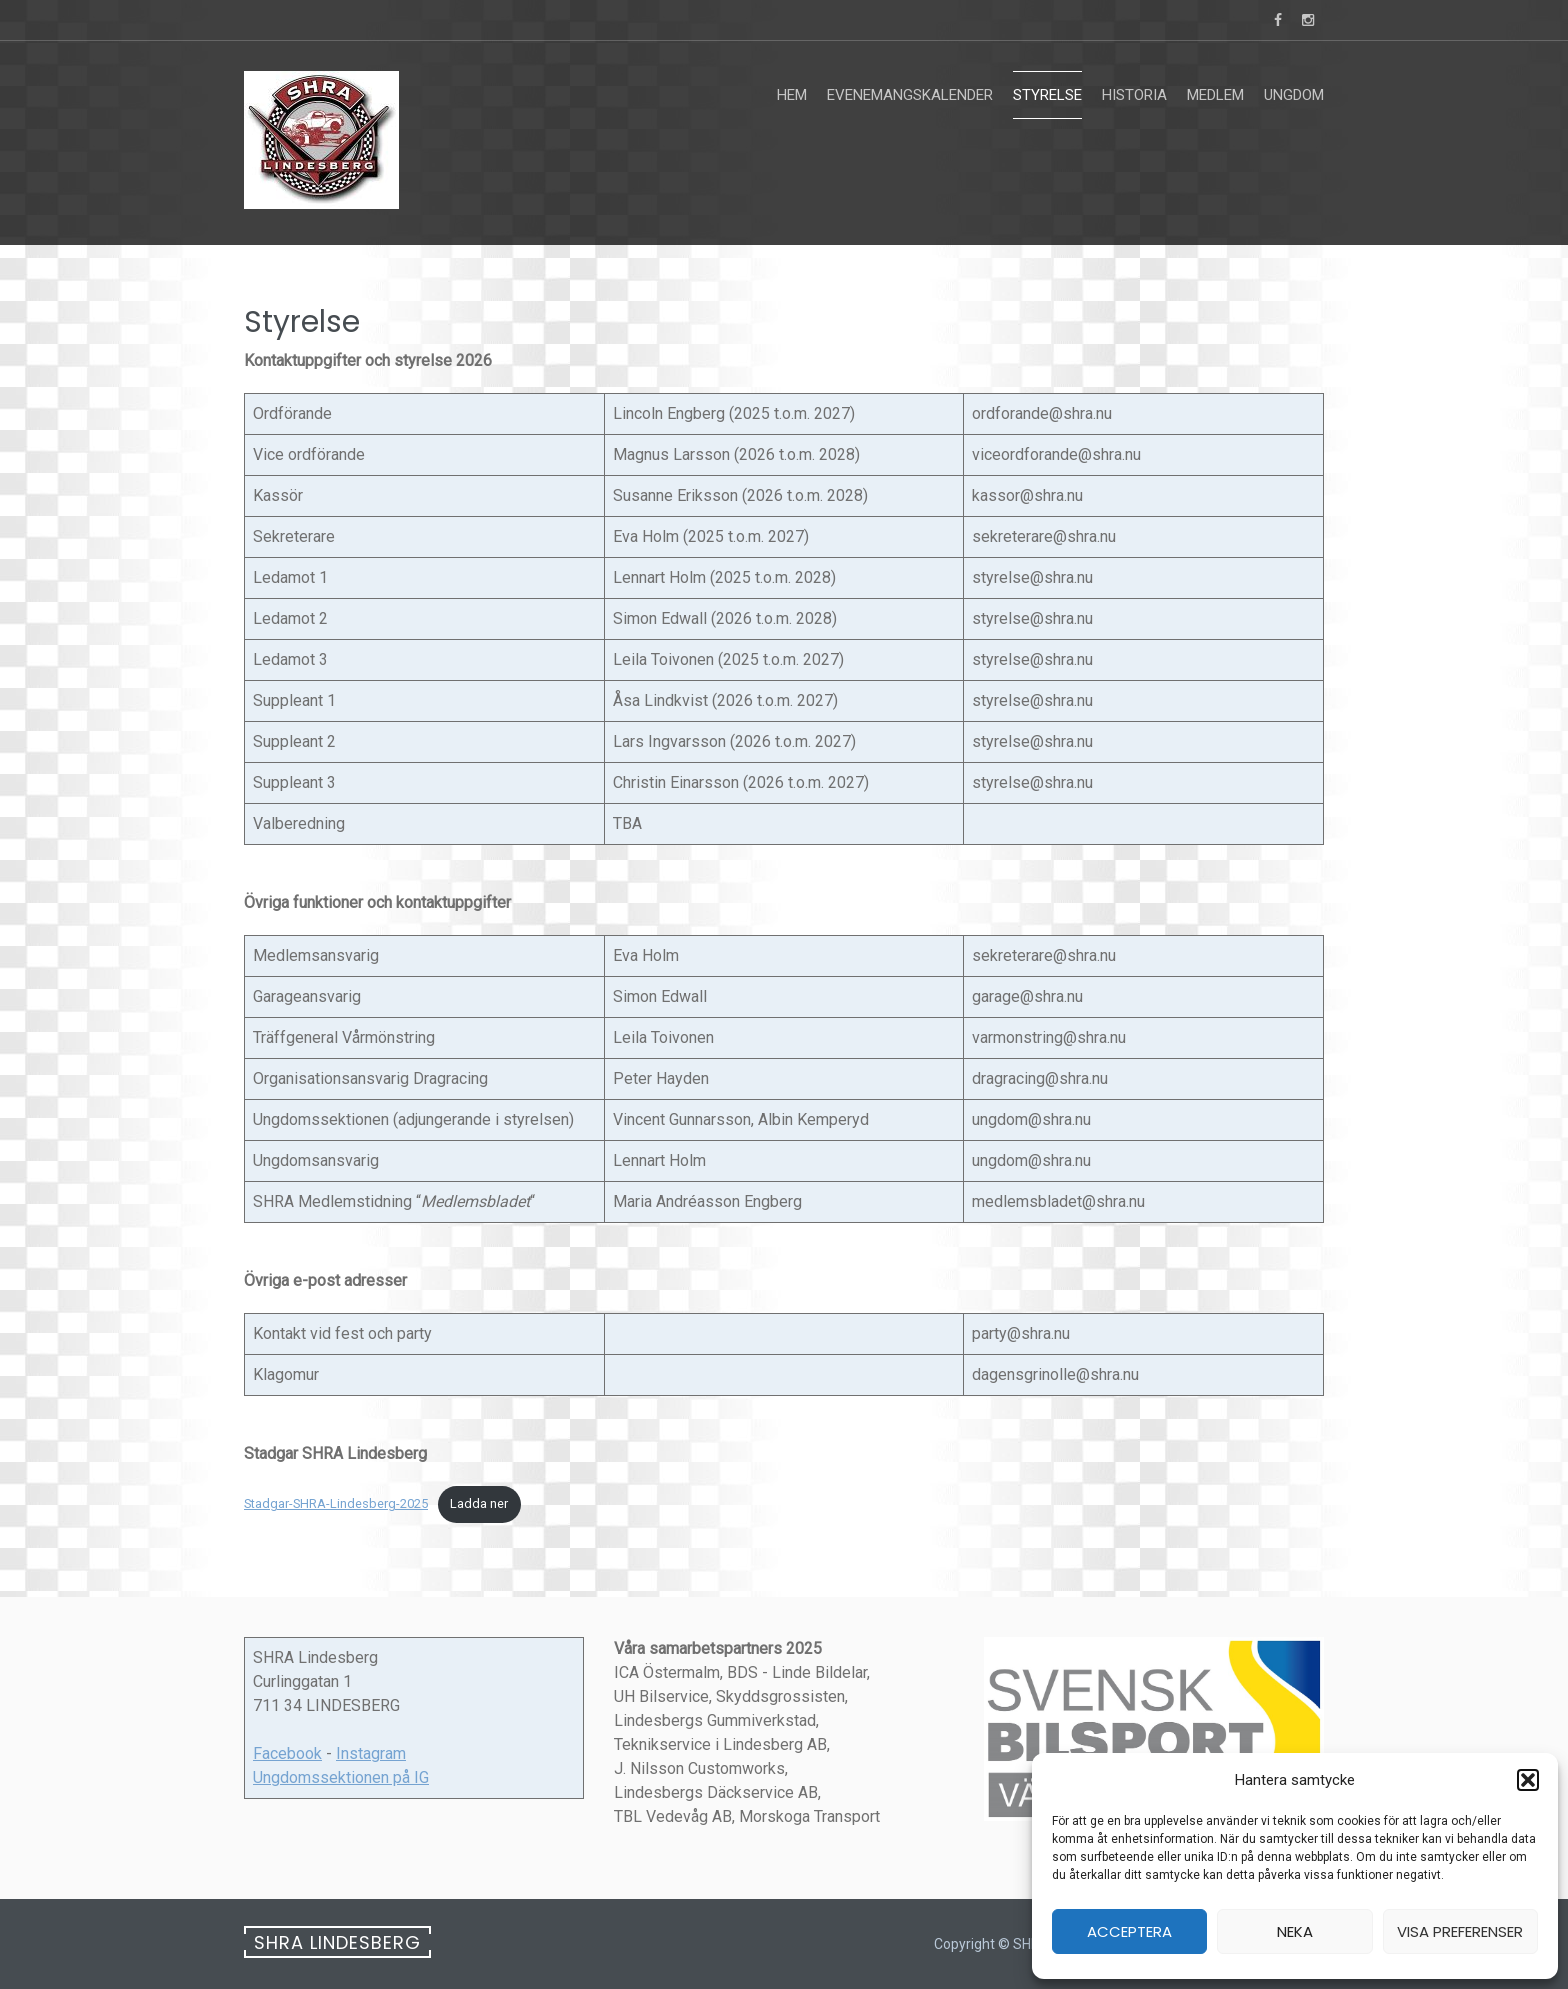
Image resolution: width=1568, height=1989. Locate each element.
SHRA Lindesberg (337, 1942)
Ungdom (1294, 95)
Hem (792, 95)
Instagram (371, 1753)
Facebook (287, 1753)
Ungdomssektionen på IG (341, 1777)
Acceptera (1129, 1931)
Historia (1134, 95)
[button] (1528, 1780)
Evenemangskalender (910, 95)
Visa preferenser (1460, 1931)
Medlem (1215, 95)
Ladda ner (479, 1503)
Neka (1295, 1931)
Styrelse (1047, 95)
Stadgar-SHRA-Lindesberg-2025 (336, 1503)
